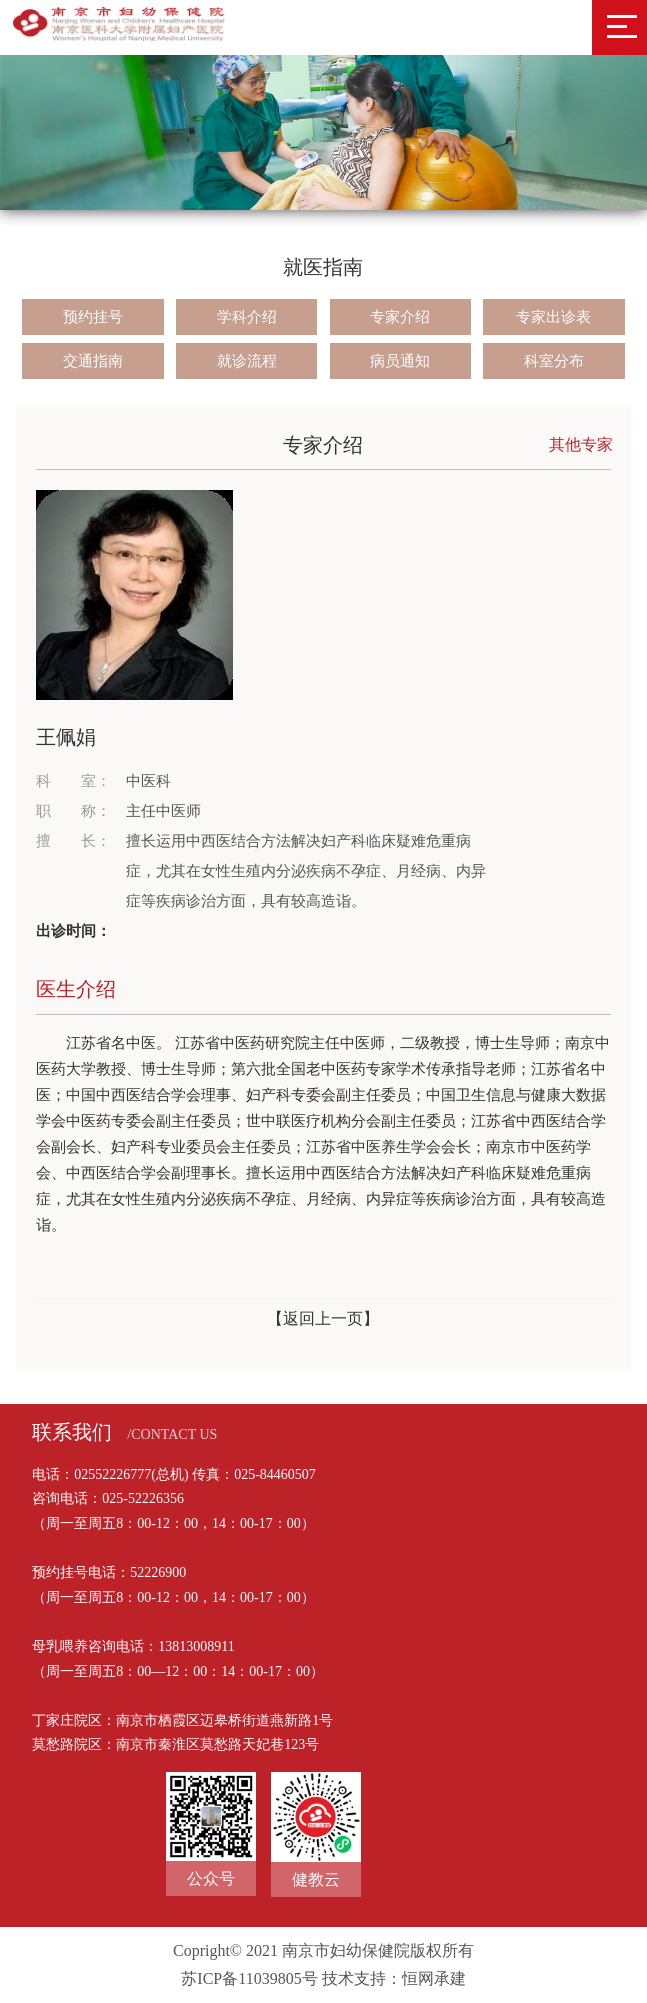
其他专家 (581, 444)
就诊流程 (247, 361)
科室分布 (554, 361)
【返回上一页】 (323, 1318)
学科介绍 (247, 317)
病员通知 (400, 361)
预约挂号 (93, 317)
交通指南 (93, 361)
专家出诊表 (553, 317)
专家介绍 (400, 317)
